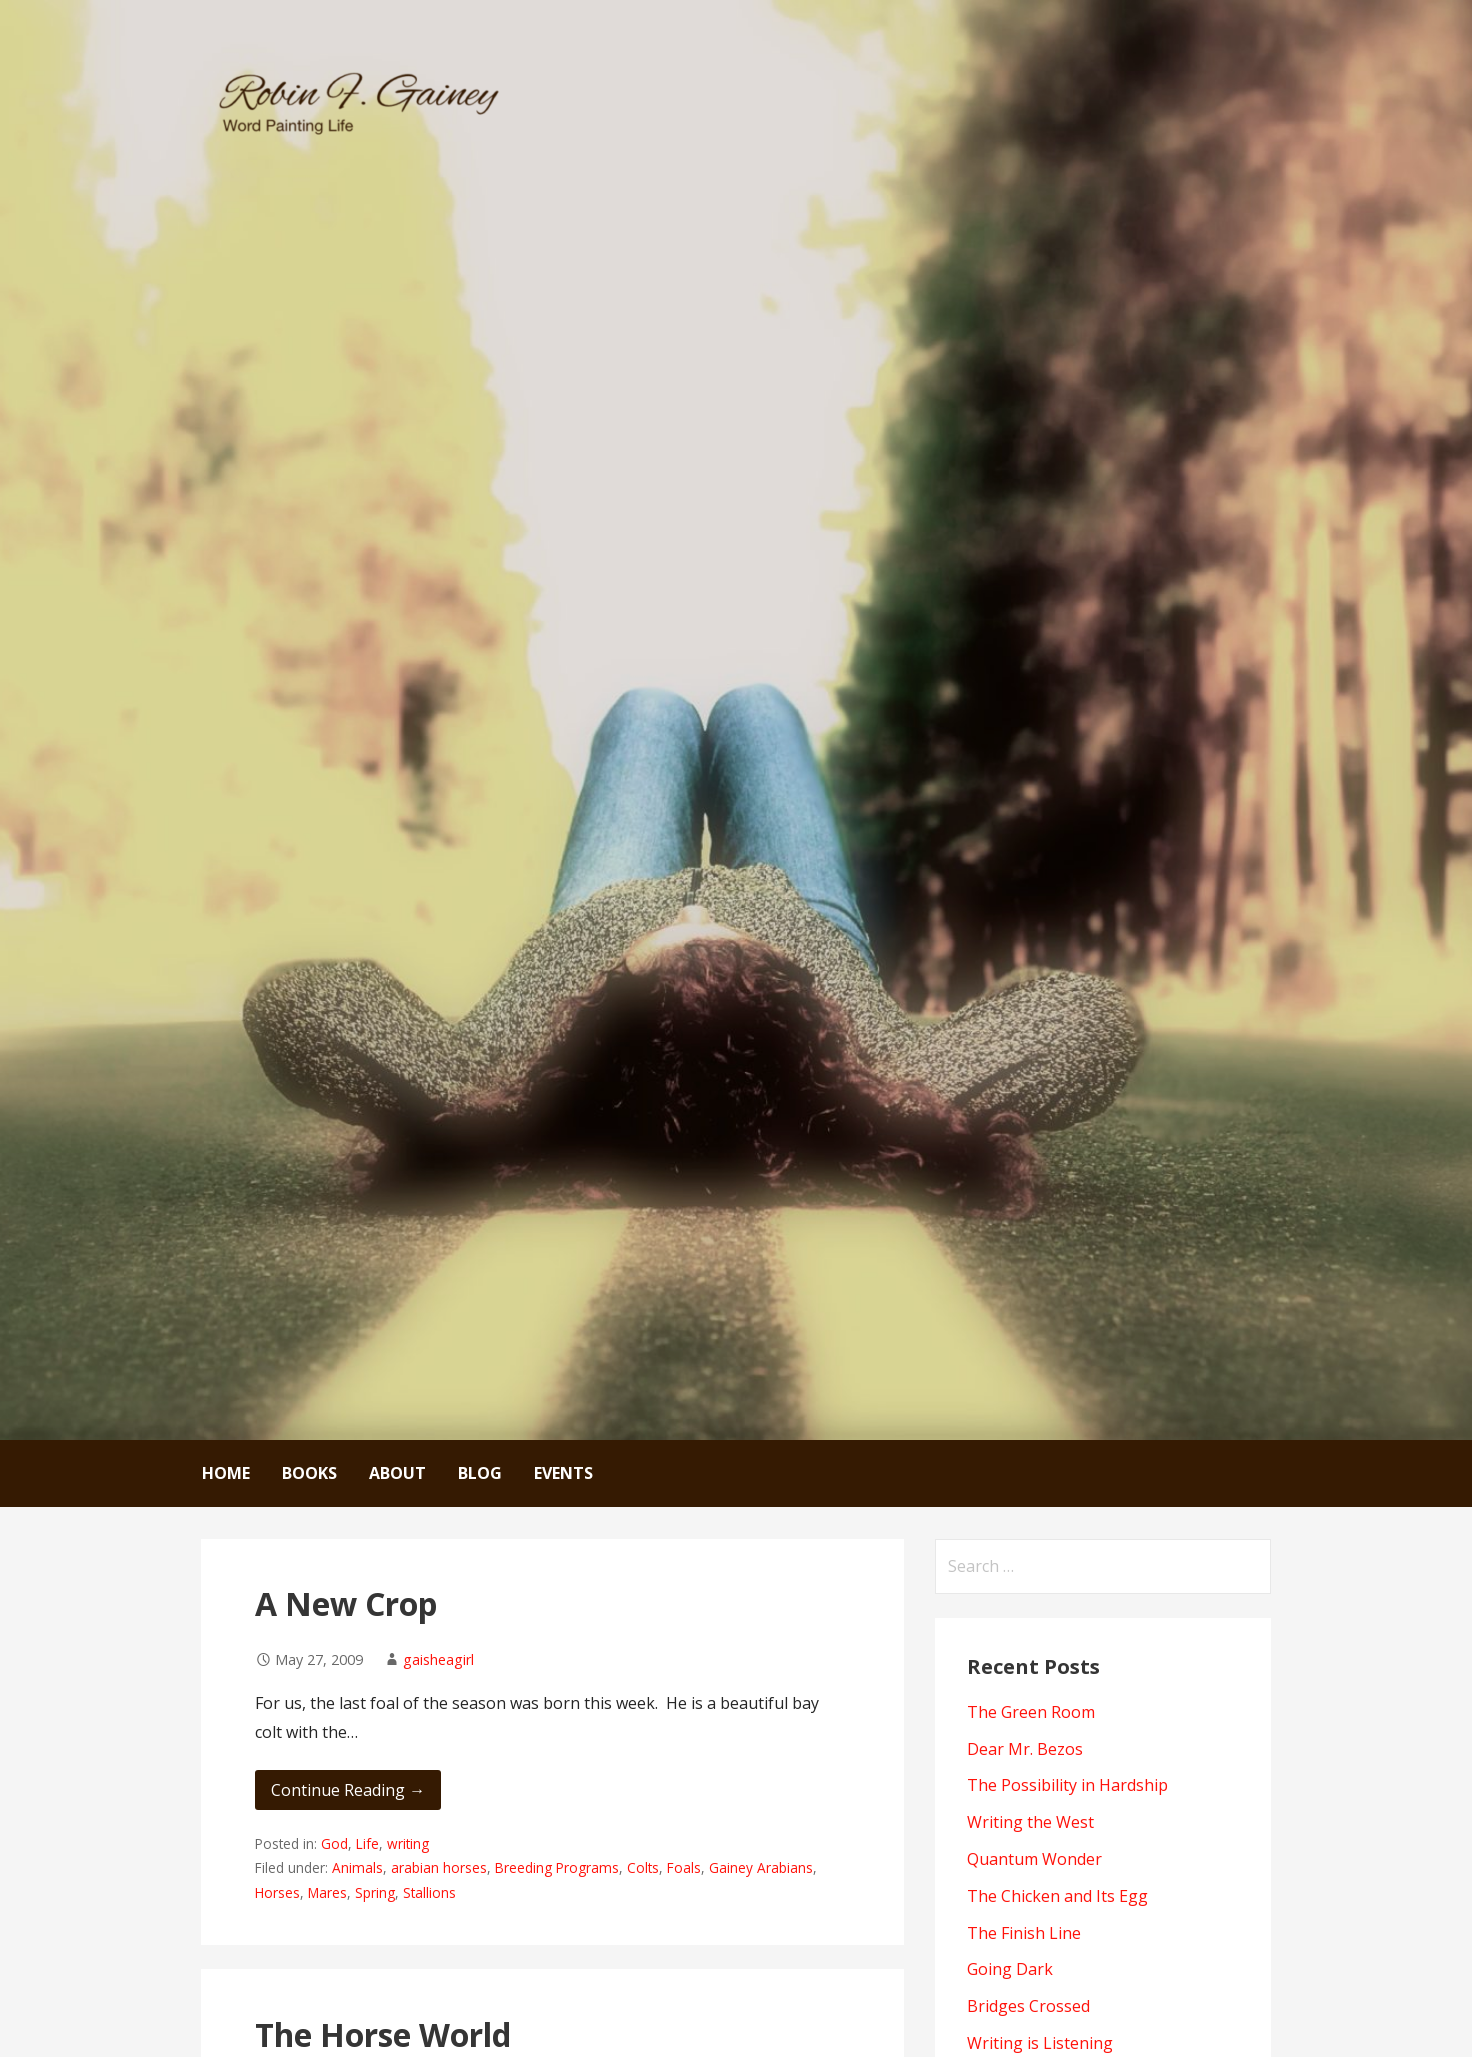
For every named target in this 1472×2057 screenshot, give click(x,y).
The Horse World (383, 2034)
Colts (643, 1867)
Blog (480, 1473)
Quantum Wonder (1034, 1859)
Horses (277, 1892)
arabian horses (439, 1867)
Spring (375, 1892)
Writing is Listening (1040, 2043)
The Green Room (1031, 1712)
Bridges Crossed (1028, 2006)
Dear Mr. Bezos (1025, 1749)
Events (563, 1473)
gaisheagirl (438, 1659)
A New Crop (346, 1603)
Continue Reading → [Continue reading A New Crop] (348, 1790)
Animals (357, 1867)
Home (226, 1473)
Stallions (429, 1892)
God (334, 1843)
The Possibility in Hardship (1067, 1785)
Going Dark (1010, 1969)
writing (408, 1843)
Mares (327, 1892)
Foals (684, 1867)
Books (309, 1473)
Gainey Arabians (761, 1867)
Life (367, 1843)
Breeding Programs (557, 1867)
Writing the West (1030, 1822)
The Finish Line (1024, 1933)
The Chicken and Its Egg (1057, 1896)
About (397, 1473)
